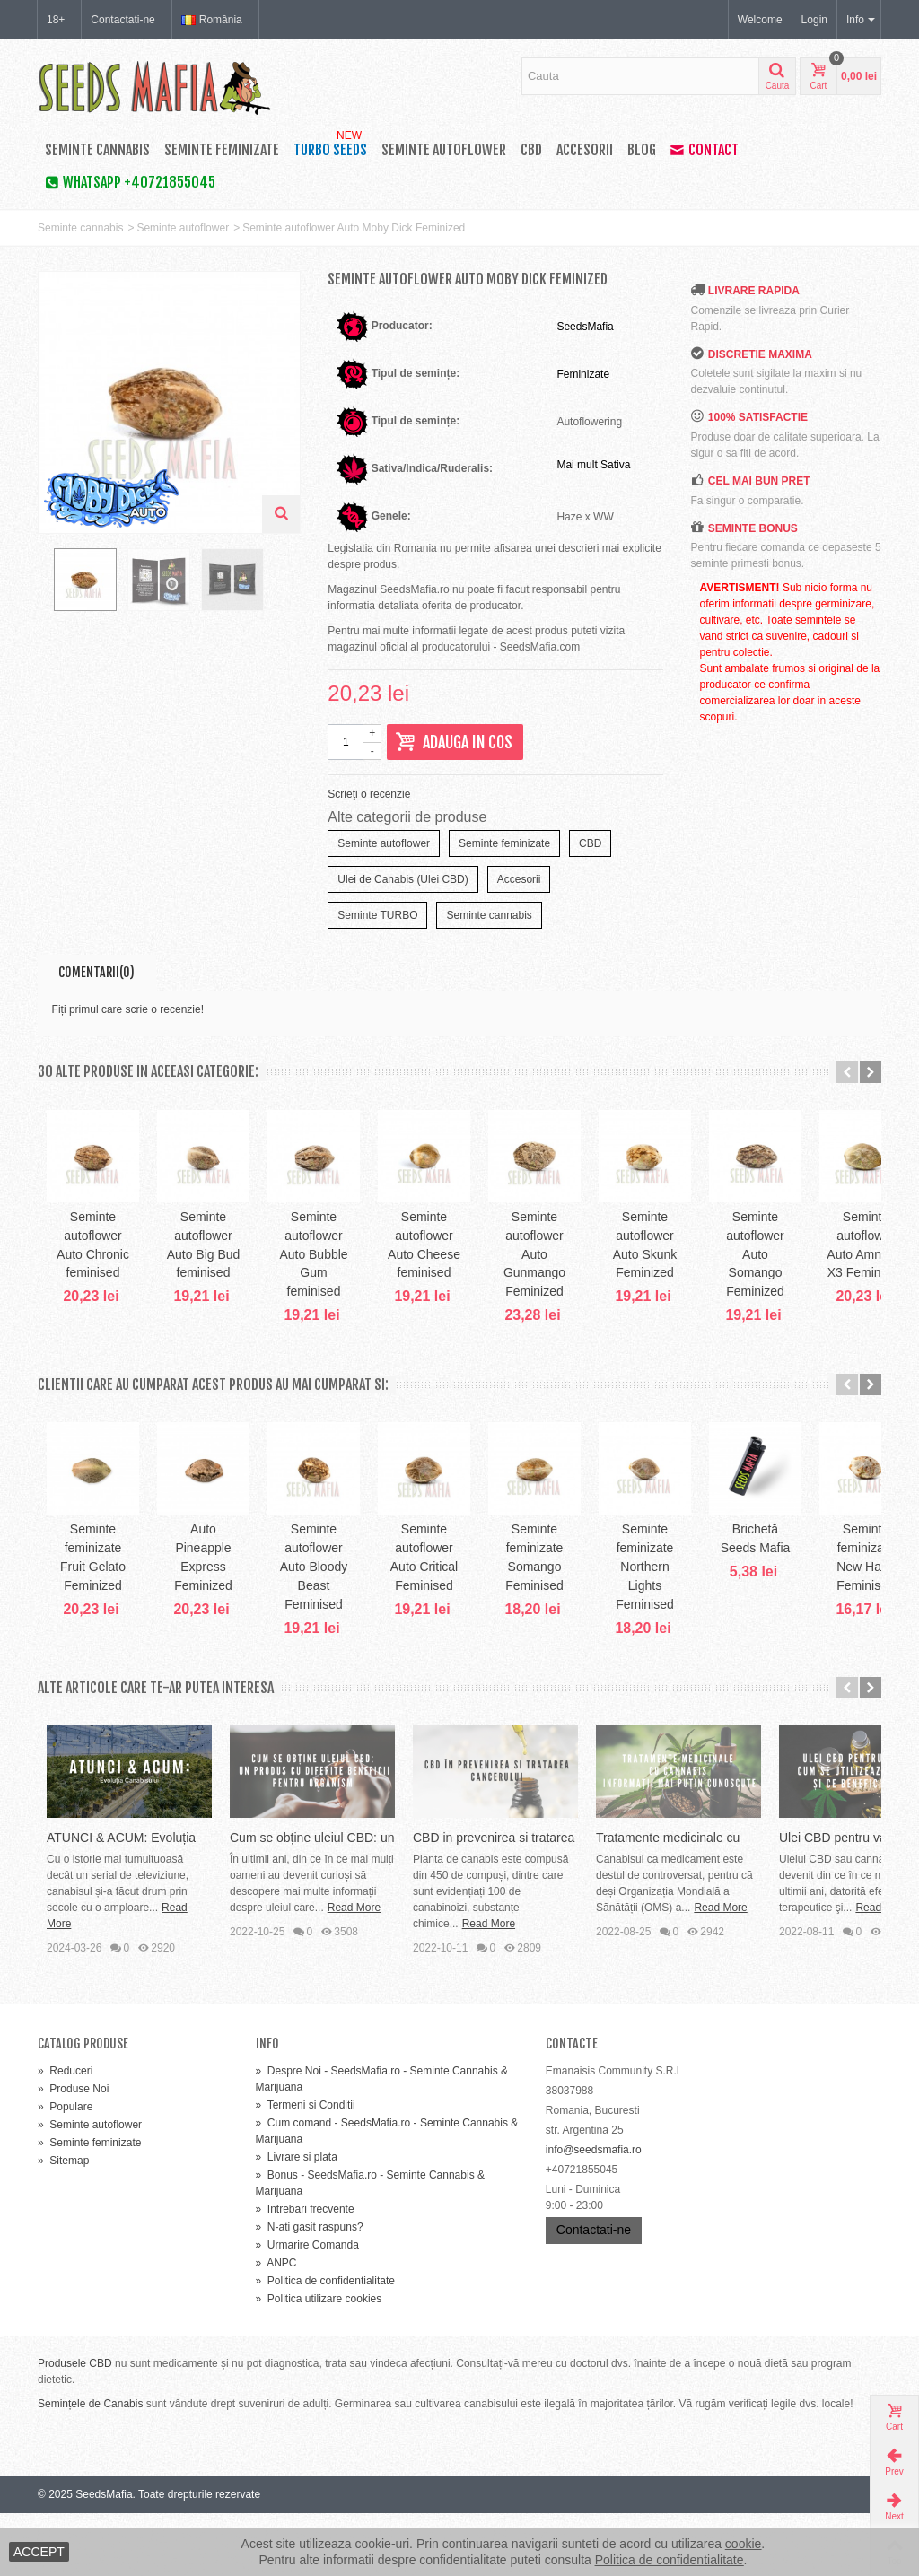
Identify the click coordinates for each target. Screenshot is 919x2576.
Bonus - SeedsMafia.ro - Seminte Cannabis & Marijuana (370, 2245)
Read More (130, 1986)
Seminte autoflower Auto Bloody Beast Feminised (459, 1617)
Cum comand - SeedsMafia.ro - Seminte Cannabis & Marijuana (387, 2193)
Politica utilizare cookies (319, 2361)
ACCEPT (39, 2552)
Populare (65, 2169)
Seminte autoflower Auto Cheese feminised (628, 1284)
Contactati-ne (122, 19)
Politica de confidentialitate (325, 2343)
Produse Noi (73, 2151)
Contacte (572, 2106)
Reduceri (65, 2133)
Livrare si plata (296, 2220)
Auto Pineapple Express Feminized (290, 1617)
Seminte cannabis (97, 150)
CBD (531, 150)
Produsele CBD (75, 2426)
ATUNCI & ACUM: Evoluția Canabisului (156, 1932)
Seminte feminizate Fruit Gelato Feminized (122, 1617)
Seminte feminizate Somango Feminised (797, 1617)
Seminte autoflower (443, 150)
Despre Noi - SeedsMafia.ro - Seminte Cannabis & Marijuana (382, 2141)
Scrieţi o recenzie (369, 794)
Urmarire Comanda (307, 2307)
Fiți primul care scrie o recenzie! (128, 1009)
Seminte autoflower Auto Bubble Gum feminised (459, 1284)
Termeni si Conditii (305, 2167)
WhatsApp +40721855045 (130, 182)
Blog (641, 150)
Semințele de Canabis (90, 2466)
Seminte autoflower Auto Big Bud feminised (291, 1284)
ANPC (276, 2325)
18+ (56, 19)
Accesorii (584, 150)
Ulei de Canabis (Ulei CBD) (402, 879)
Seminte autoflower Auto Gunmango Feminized (797, 1284)
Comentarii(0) (96, 972)
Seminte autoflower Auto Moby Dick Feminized (353, 228)
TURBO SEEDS (330, 146)
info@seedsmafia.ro (594, 2212)
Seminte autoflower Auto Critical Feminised (628, 1617)
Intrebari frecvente (305, 2272)
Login (814, 19)
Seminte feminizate (221, 150)
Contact (704, 150)
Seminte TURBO (377, 915)
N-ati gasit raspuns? (309, 2289)
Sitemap (63, 2223)
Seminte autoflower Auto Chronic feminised (122, 1284)
